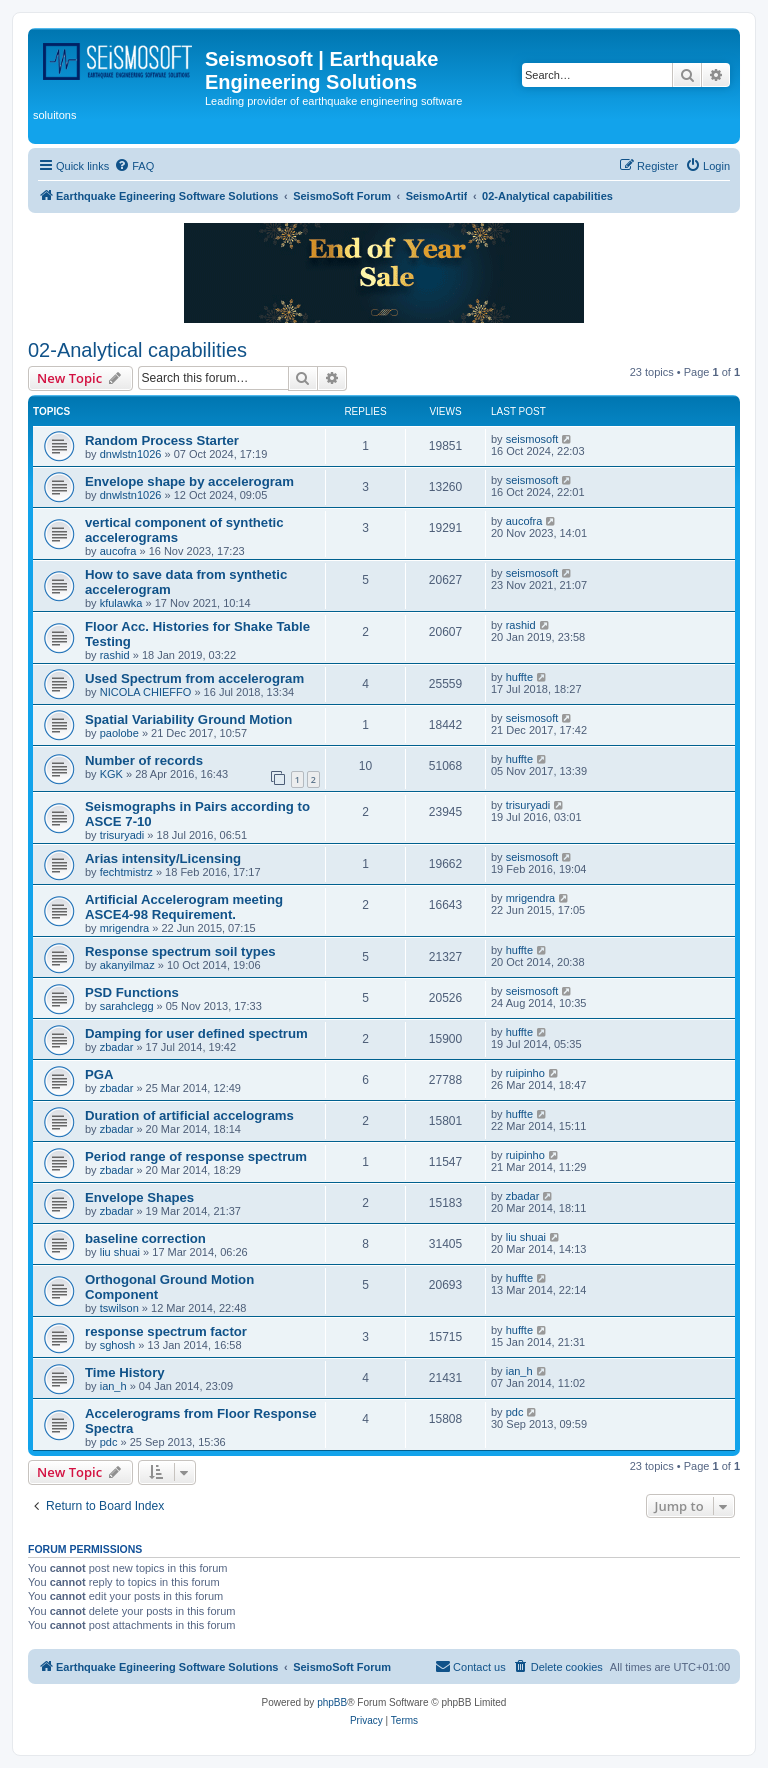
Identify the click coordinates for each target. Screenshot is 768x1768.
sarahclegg (127, 1006)
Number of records (144, 760)
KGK (111, 774)
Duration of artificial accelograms (189, 1115)
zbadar (117, 1047)
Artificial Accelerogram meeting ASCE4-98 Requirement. (184, 907)
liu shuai (120, 1252)
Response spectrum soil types (180, 951)
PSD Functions (132, 992)
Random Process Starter (162, 440)
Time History (125, 1372)
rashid (115, 655)
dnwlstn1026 (131, 454)
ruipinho (525, 1073)
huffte (519, 677)
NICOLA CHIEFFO (146, 692)
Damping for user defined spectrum (196, 1033)
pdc (109, 1442)
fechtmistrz (126, 872)
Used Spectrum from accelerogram (194, 678)
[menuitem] (134, 166)
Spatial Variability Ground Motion (188, 719)
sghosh (117, 1345)
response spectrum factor (166, 1331)
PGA (99, 1074)
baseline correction (145, 1238)
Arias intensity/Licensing (163, 858)
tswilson (119, 1308)
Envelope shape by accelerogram (189, 481)
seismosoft (532, 439)
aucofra (118, 551)
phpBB (332, 1702)
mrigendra (125, 928)
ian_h (113, 1386)
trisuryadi (122, 835)
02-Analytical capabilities (137, 350)
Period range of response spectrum (196, 1156)
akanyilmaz (127, 965)
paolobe (119, 733)
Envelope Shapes (139, 1197)
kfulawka (121, 603)
